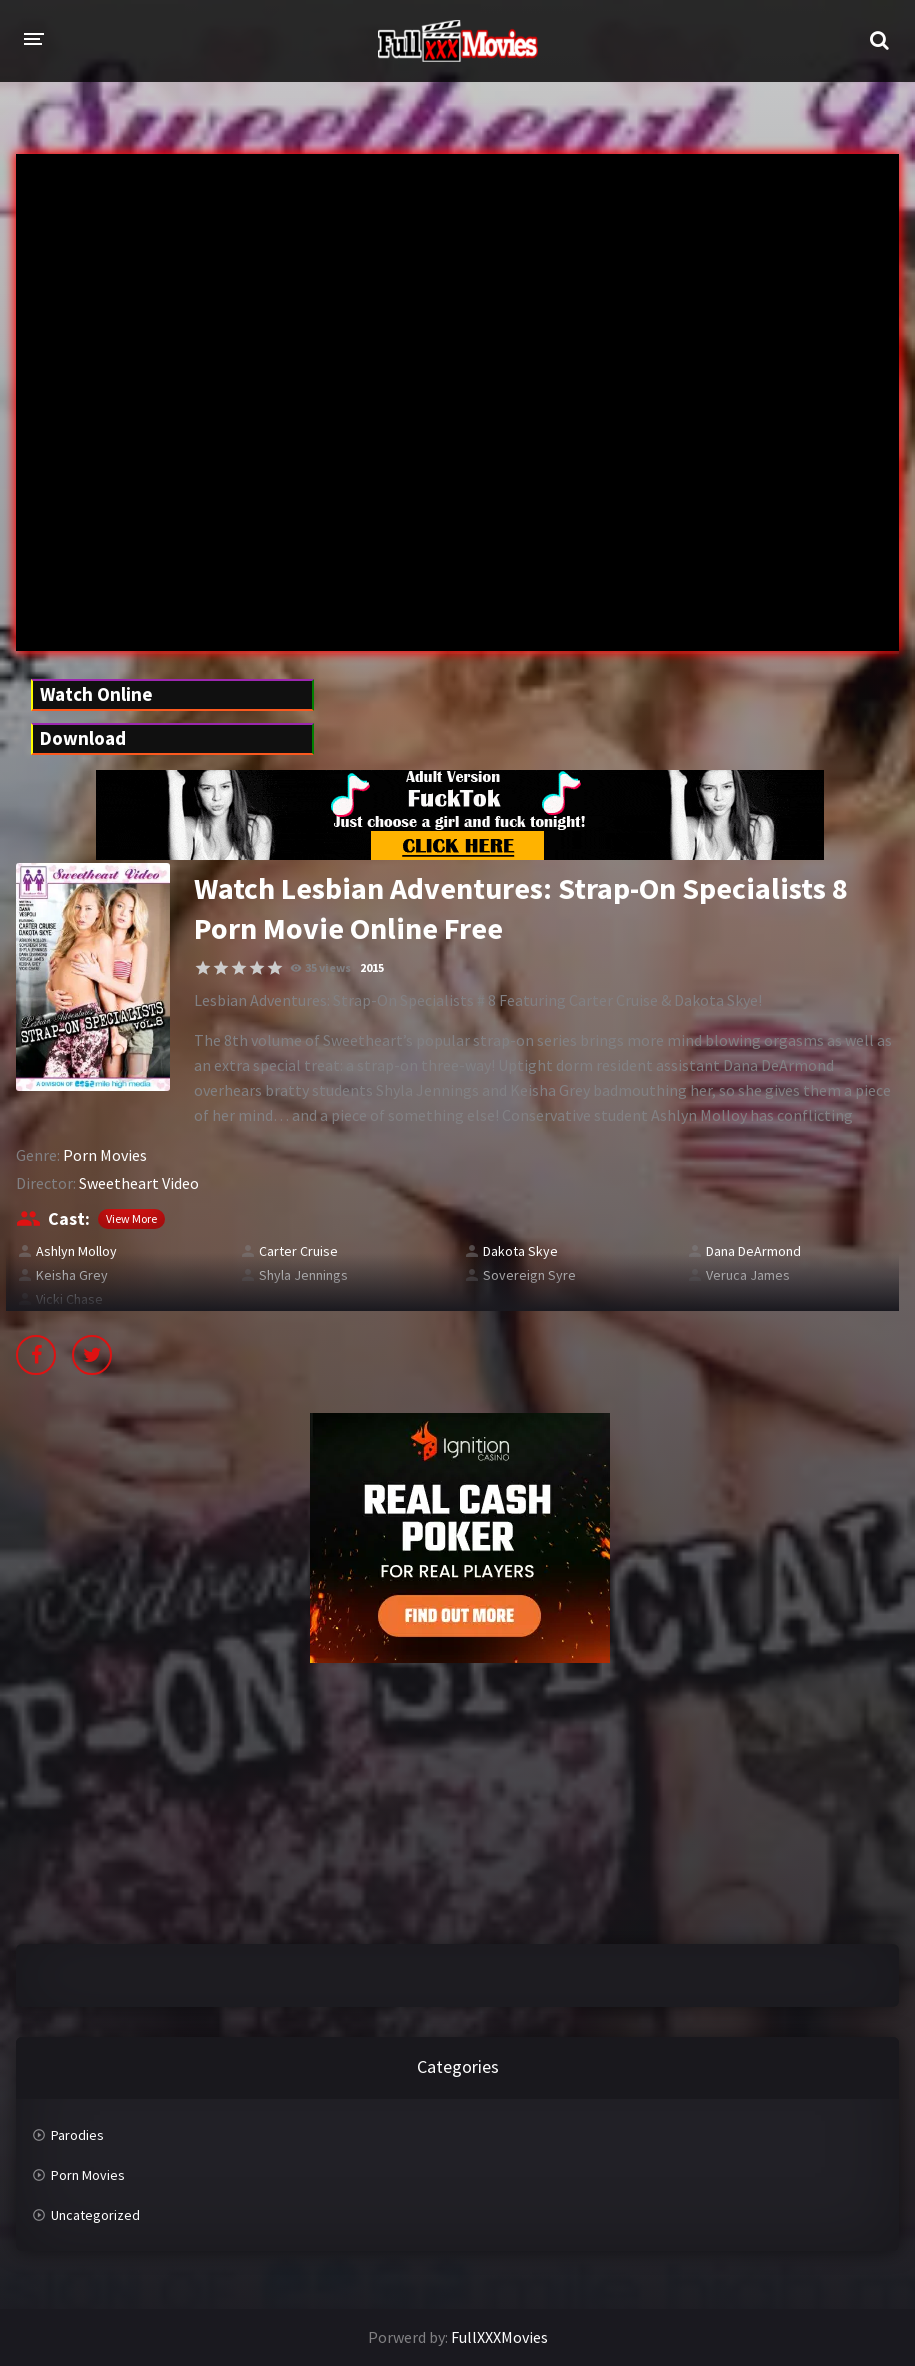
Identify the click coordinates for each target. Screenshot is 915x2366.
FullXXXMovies (499, 2337)
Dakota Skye (520, 1251)
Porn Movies (105, 1155)
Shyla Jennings (303, 1275)
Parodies (77, 2135)
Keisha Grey (72, 1275)
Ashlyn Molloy (76, 1251)
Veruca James (748, 1275)
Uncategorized (95, 2215)
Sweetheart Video (139, 1183)
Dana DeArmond (753, 1251)
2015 (372, 967)
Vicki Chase (69, 1299)
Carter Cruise (298, 1251)
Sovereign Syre (529, 1275)
